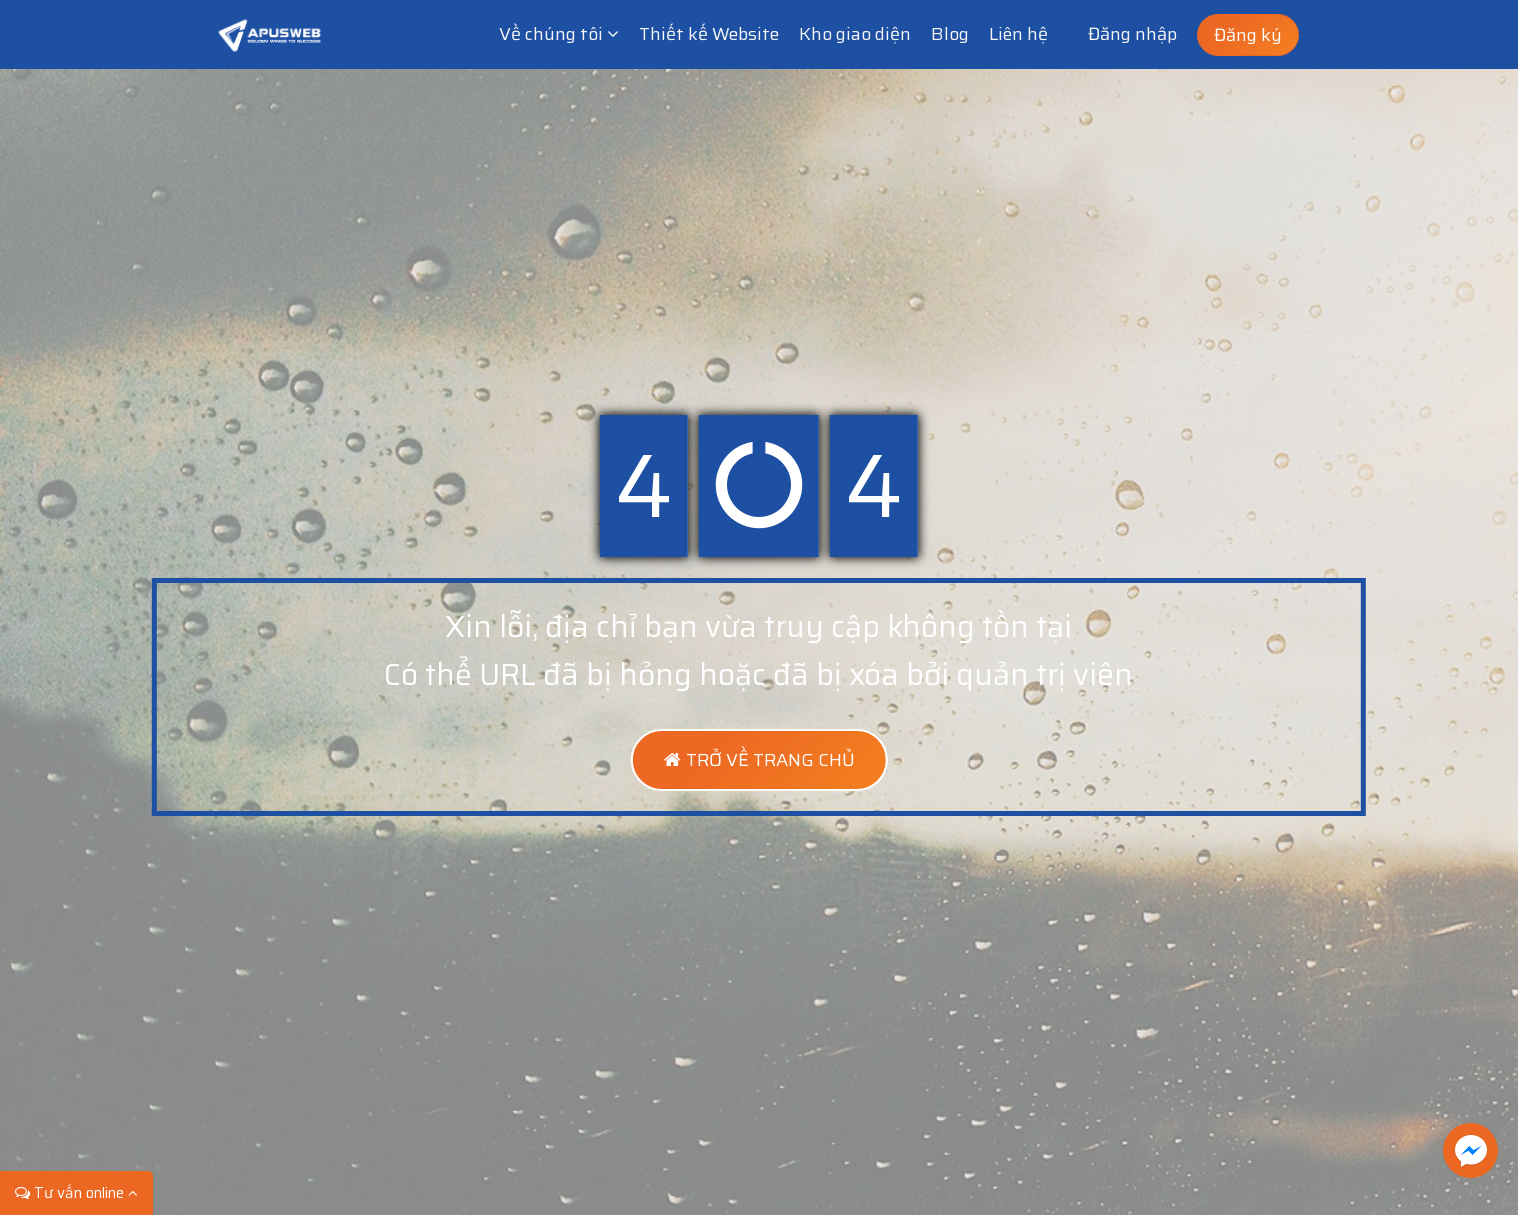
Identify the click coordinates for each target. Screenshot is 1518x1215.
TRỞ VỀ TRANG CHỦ (758, 760)
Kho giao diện (855, 34)
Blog (950, 34)
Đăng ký (1248, 35)
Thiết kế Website (709, 34)
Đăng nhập (1132, 34)
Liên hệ (1018, 34)
